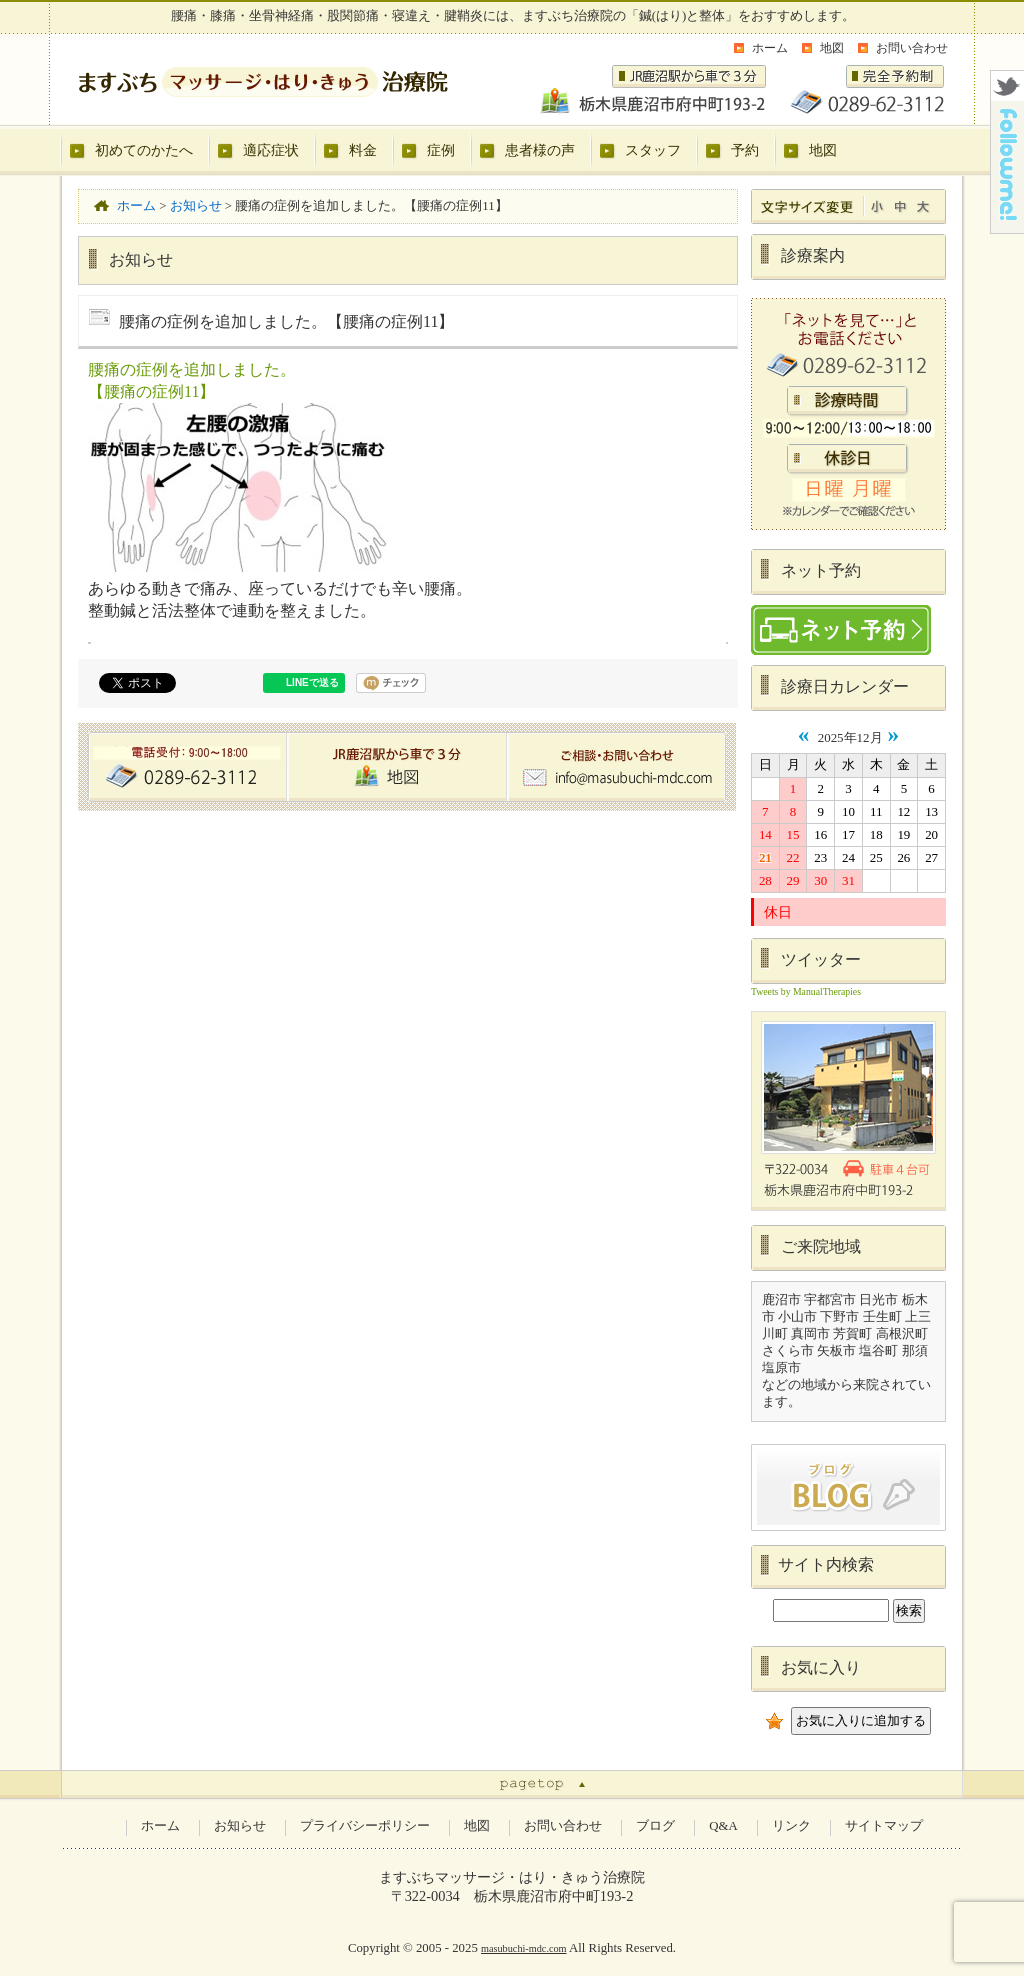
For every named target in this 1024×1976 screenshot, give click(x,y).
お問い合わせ (912, 48)
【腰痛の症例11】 (151, 391)
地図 (832, 48)
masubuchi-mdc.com (524, 1948)
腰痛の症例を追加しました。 (192, 369)
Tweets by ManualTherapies (806, 991)
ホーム (770, 48)
